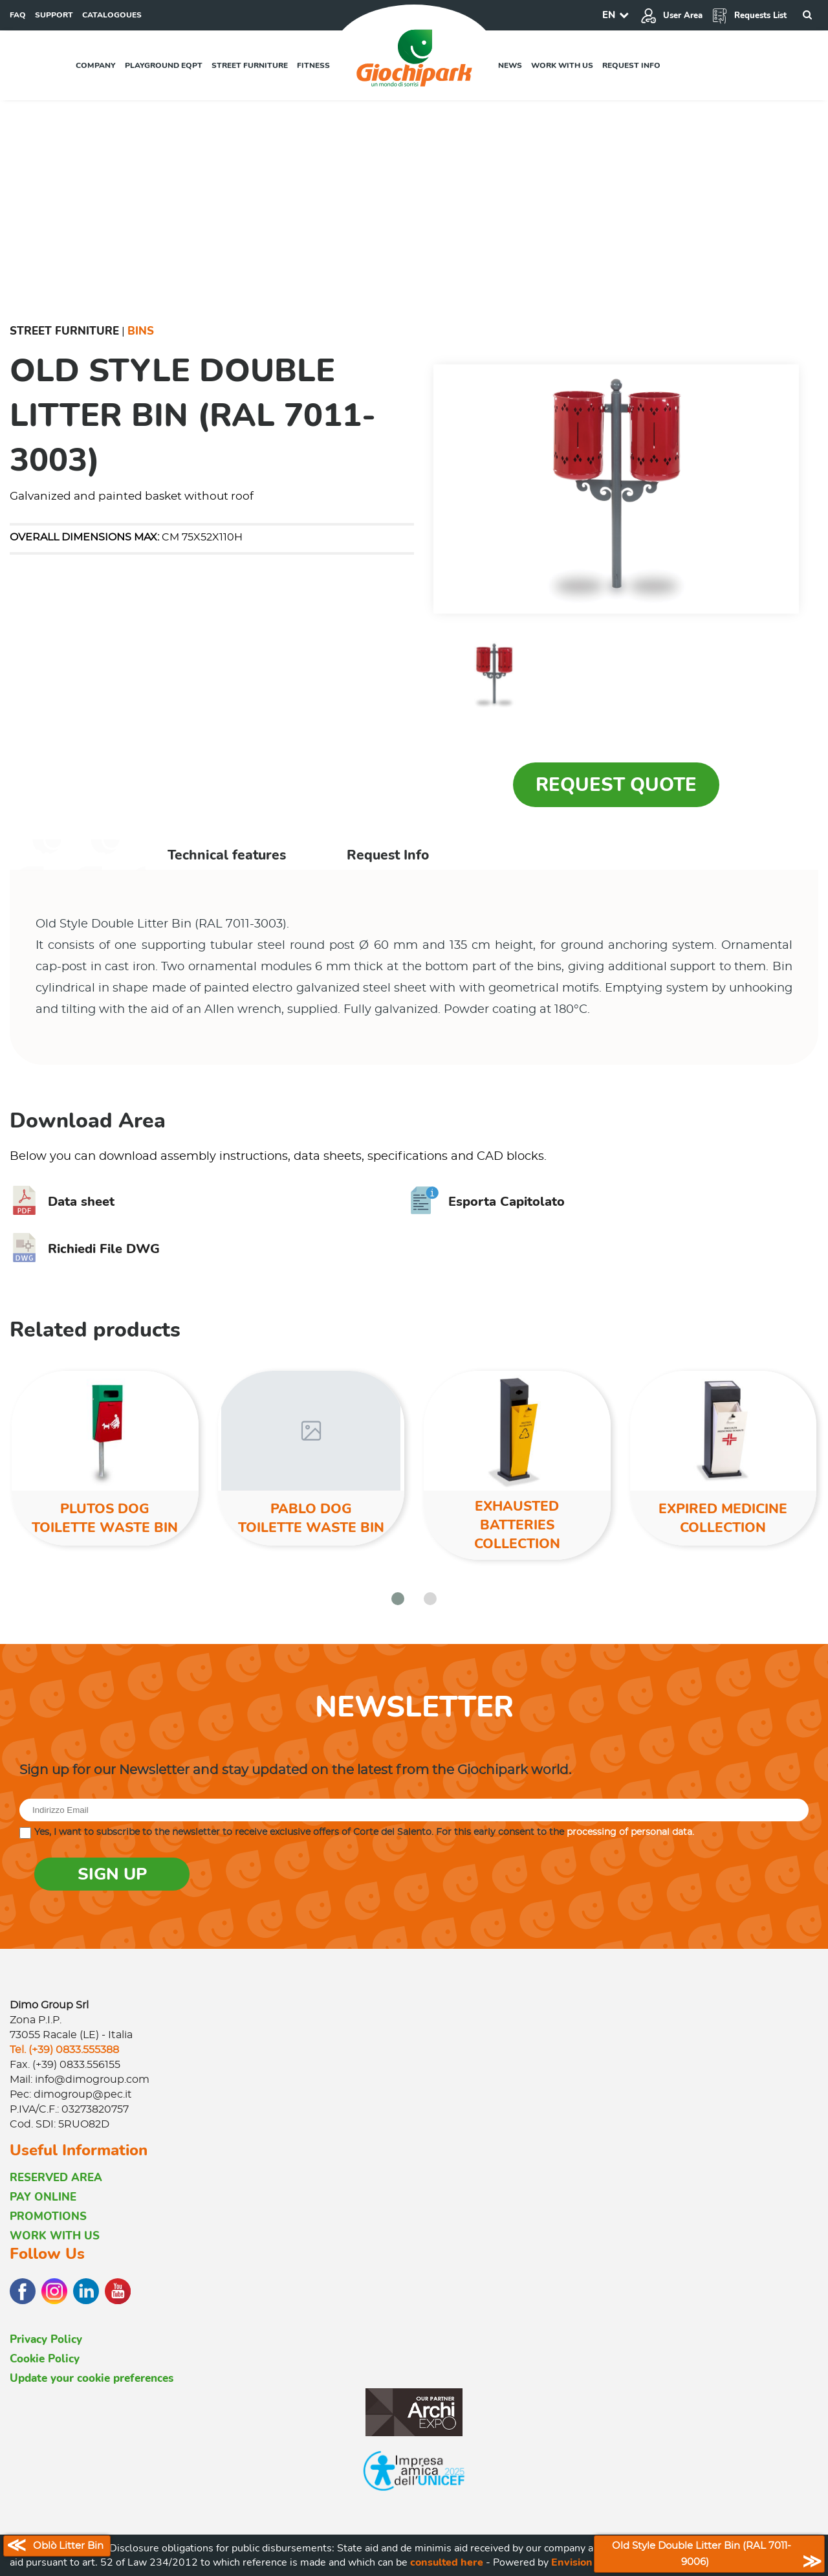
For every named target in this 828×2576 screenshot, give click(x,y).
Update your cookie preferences (91, 2378)
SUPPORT (54, 15)
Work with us (562, 65)
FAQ (18, 15)
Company (96, 65)
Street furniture (250, 65)
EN (608, 14)
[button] (398, 1598)
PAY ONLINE (43, 2197)
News (510, 65)
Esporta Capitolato (487, 1201)
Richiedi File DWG (85, 1249)
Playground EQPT (163, 65)
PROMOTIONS (48, 2216)
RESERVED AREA (56, 2177)
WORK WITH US (55, 2235)
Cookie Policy (45, 2358)
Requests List (749, 15)
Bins (140, 331)
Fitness (313, 65)
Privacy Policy (46, 2339)
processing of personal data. (630, 1832)
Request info (631, 65)
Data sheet (62, 1201)
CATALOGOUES (112, 15)
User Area (671, 15)
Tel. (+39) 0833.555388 (64, 2050)
